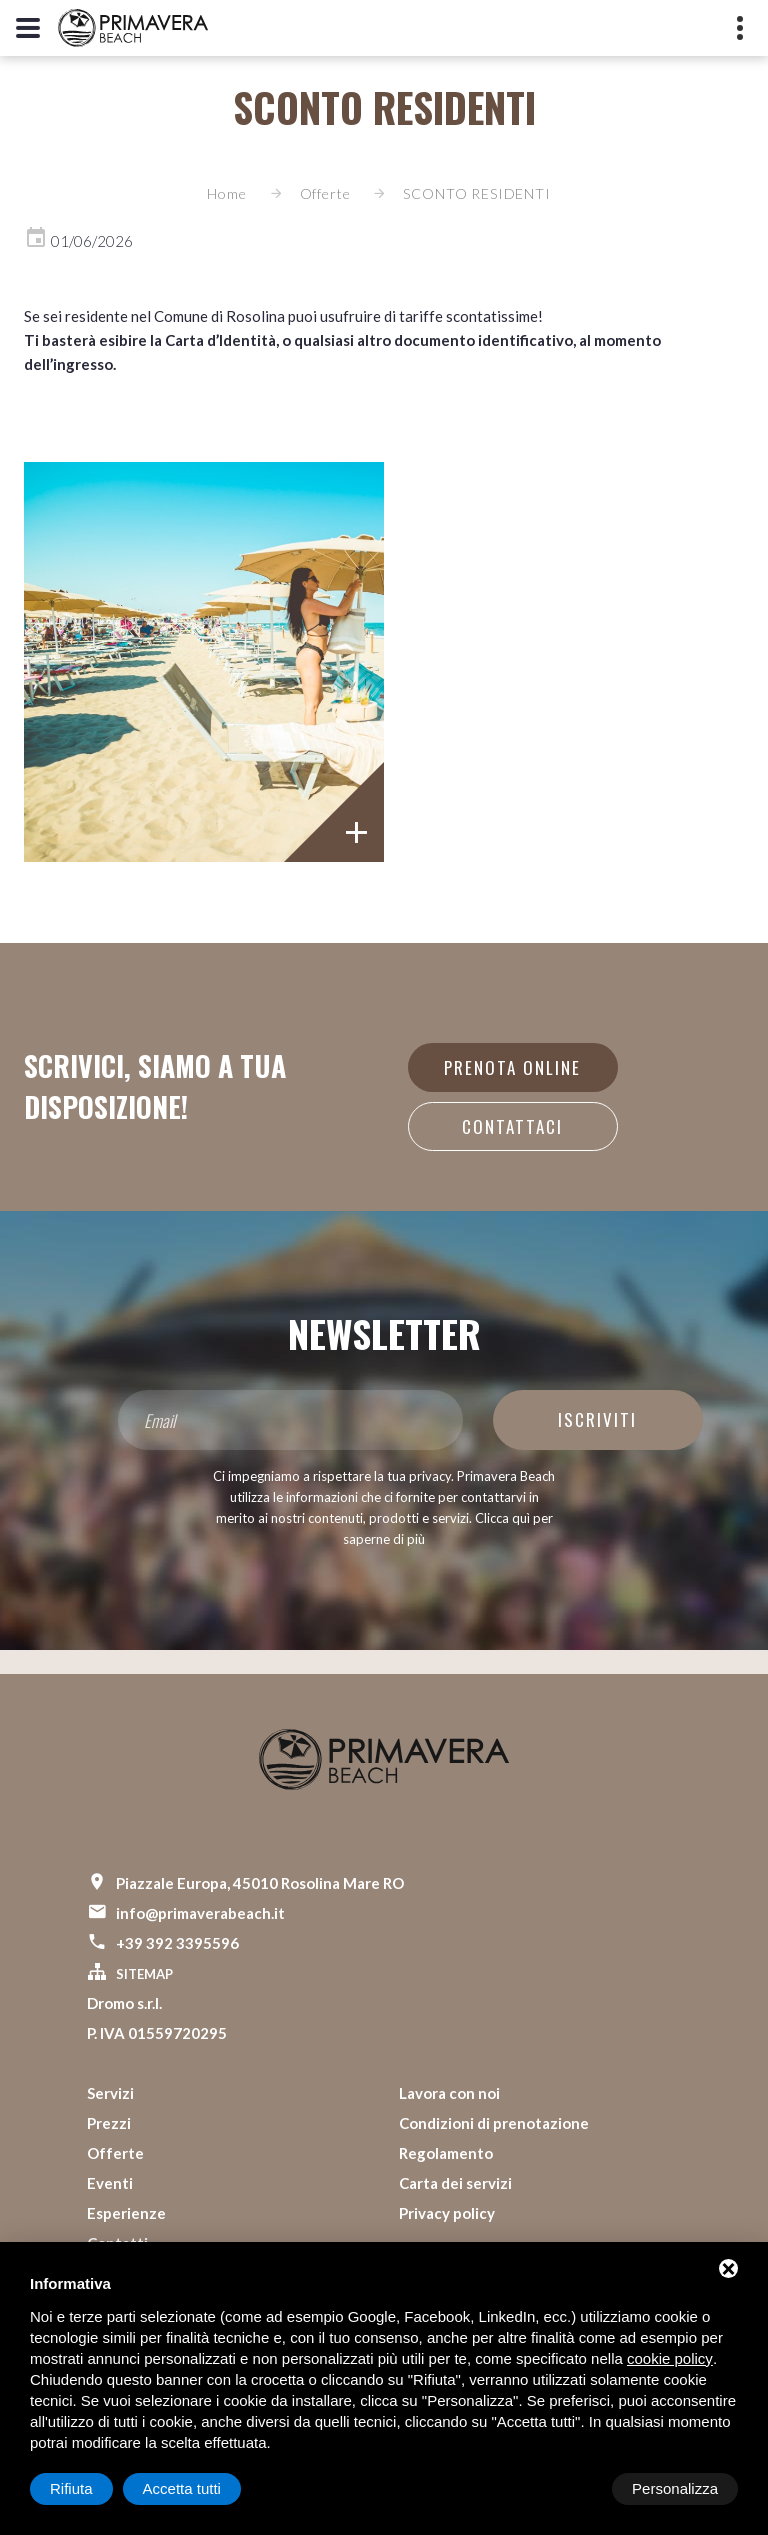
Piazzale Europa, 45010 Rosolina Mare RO (260, 1883)
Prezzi (109, 2123)
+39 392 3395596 (177, 1943)
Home (226, 193)
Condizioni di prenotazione (494, 2123)
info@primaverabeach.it (200, 1913)
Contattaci (512, 1126)
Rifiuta (568, 2488)
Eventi (110, 2183)
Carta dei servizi (455, 2183)
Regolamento (446, 2153)
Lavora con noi (449, 2093)
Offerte (325, 193)
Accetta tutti (679, 2488)
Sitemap (144, 1974)
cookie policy (670, 2358)
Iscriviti (597, 1419)
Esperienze (126, 2213)
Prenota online (513, 1067)
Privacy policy (447, 2213)
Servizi (110, 2093)
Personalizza (93, 2488)
